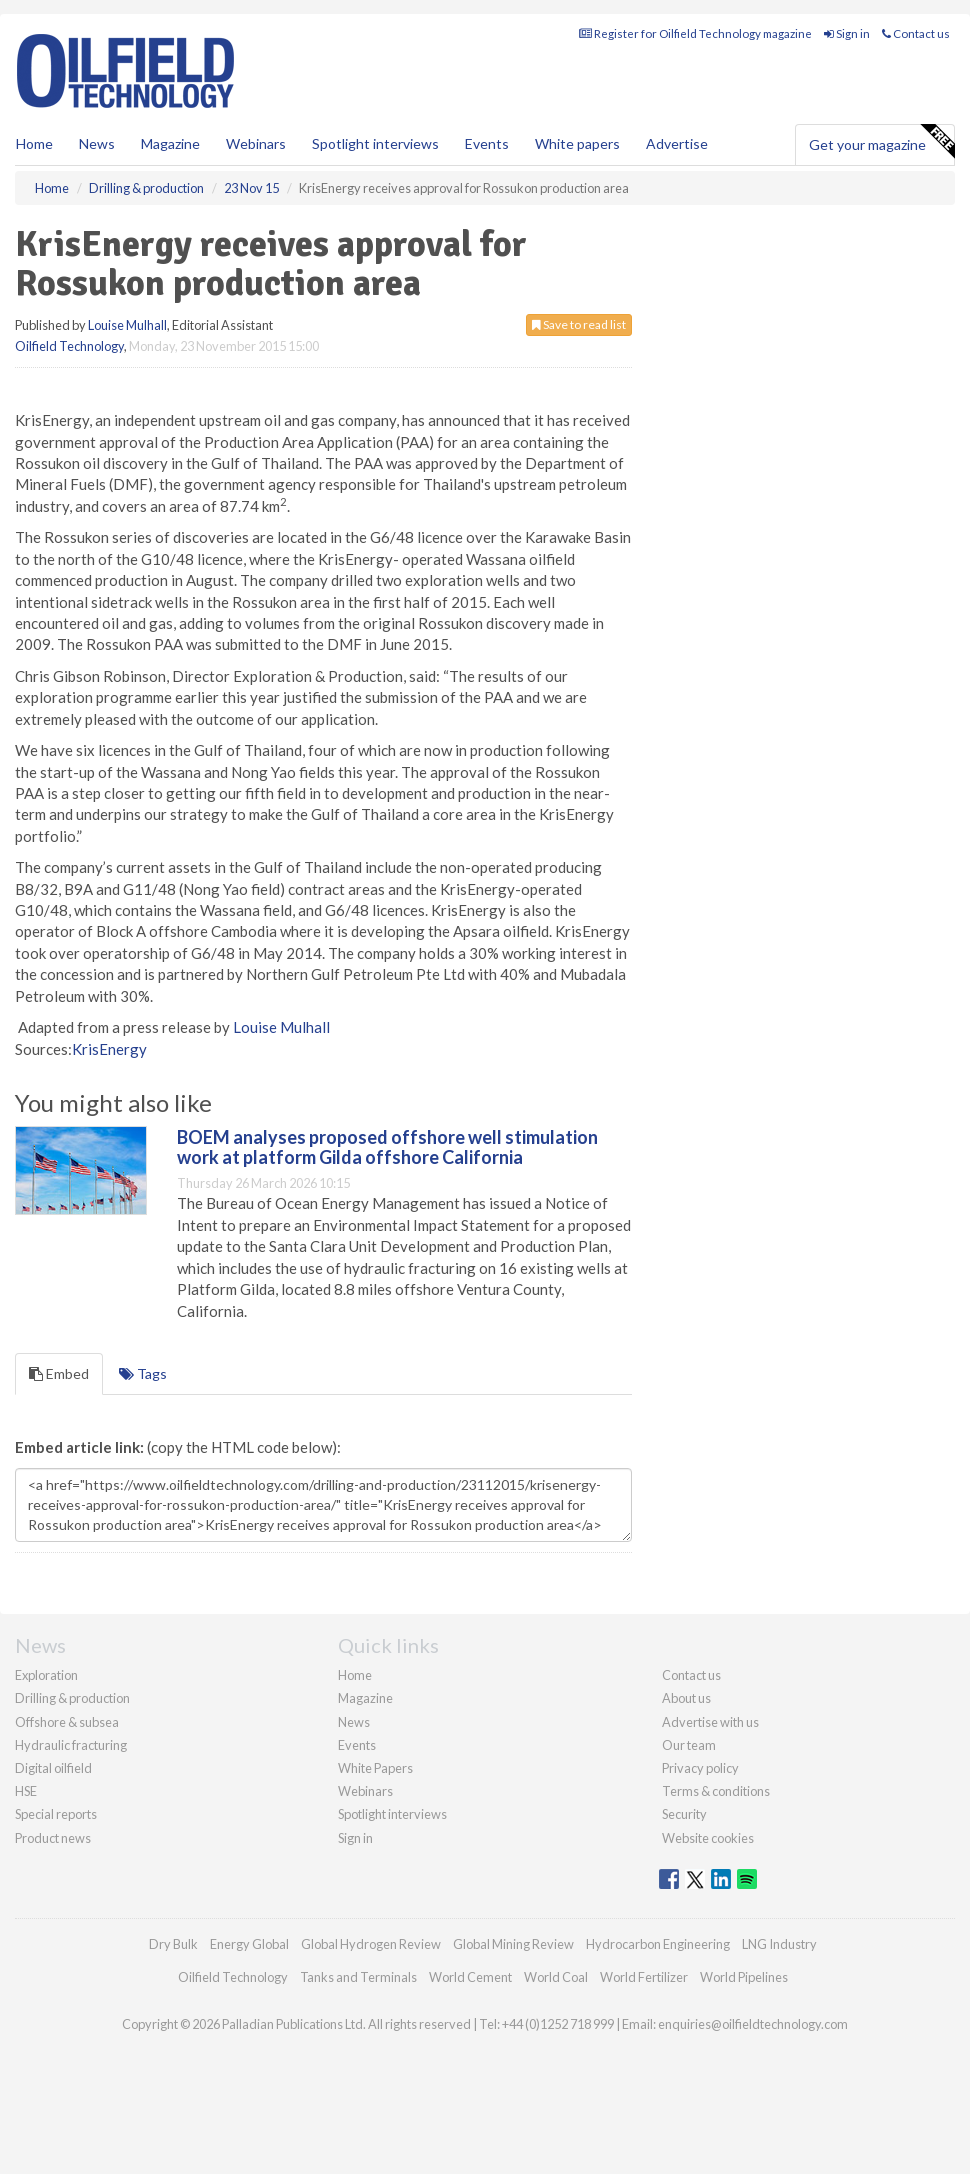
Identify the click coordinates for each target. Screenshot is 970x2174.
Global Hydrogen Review (371, 1944)
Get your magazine (881, 142)
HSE (26, 1791)
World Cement (470, 1977)
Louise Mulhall (127, 325)
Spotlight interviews (375, 143)
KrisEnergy (109, 1049)
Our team (689, 1745)
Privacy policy (700, 1768)
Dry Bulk (173, 1944)
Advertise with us (710, 1722)
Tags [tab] (143, 1373)
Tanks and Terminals (358, 1977)
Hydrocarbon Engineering (658, 1944)
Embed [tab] (59, 1373)
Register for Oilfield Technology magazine (695, 33)
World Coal (556, 1977)
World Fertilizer (644, 1977)
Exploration (46, 1675)
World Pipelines (744, 1977)
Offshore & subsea (67, 1722)
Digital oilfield (53, 1768)
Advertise (677, 143)
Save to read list (579, 324)
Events (487, 143)
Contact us (916, 33)
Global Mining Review (513, 1944)
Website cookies (708, 1838)
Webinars (256, 143)
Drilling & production (72, 1698)
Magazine (170, 143)
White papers (577, 143)
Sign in (847, 33)
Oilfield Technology (69, 346)
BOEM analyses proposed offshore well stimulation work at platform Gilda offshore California (387, 1147)
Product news (53, 1838)
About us (686, 1698)
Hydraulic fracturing (71, 1745)
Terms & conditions (716, 1791)
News (354, 1722)
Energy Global (249, 1944)
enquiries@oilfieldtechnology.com (753, 2024)
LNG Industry (779, 1944)
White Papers (375, 1768)
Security (684, 1814)
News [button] (97, 143)
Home (34, 143)
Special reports (56, 1814)
